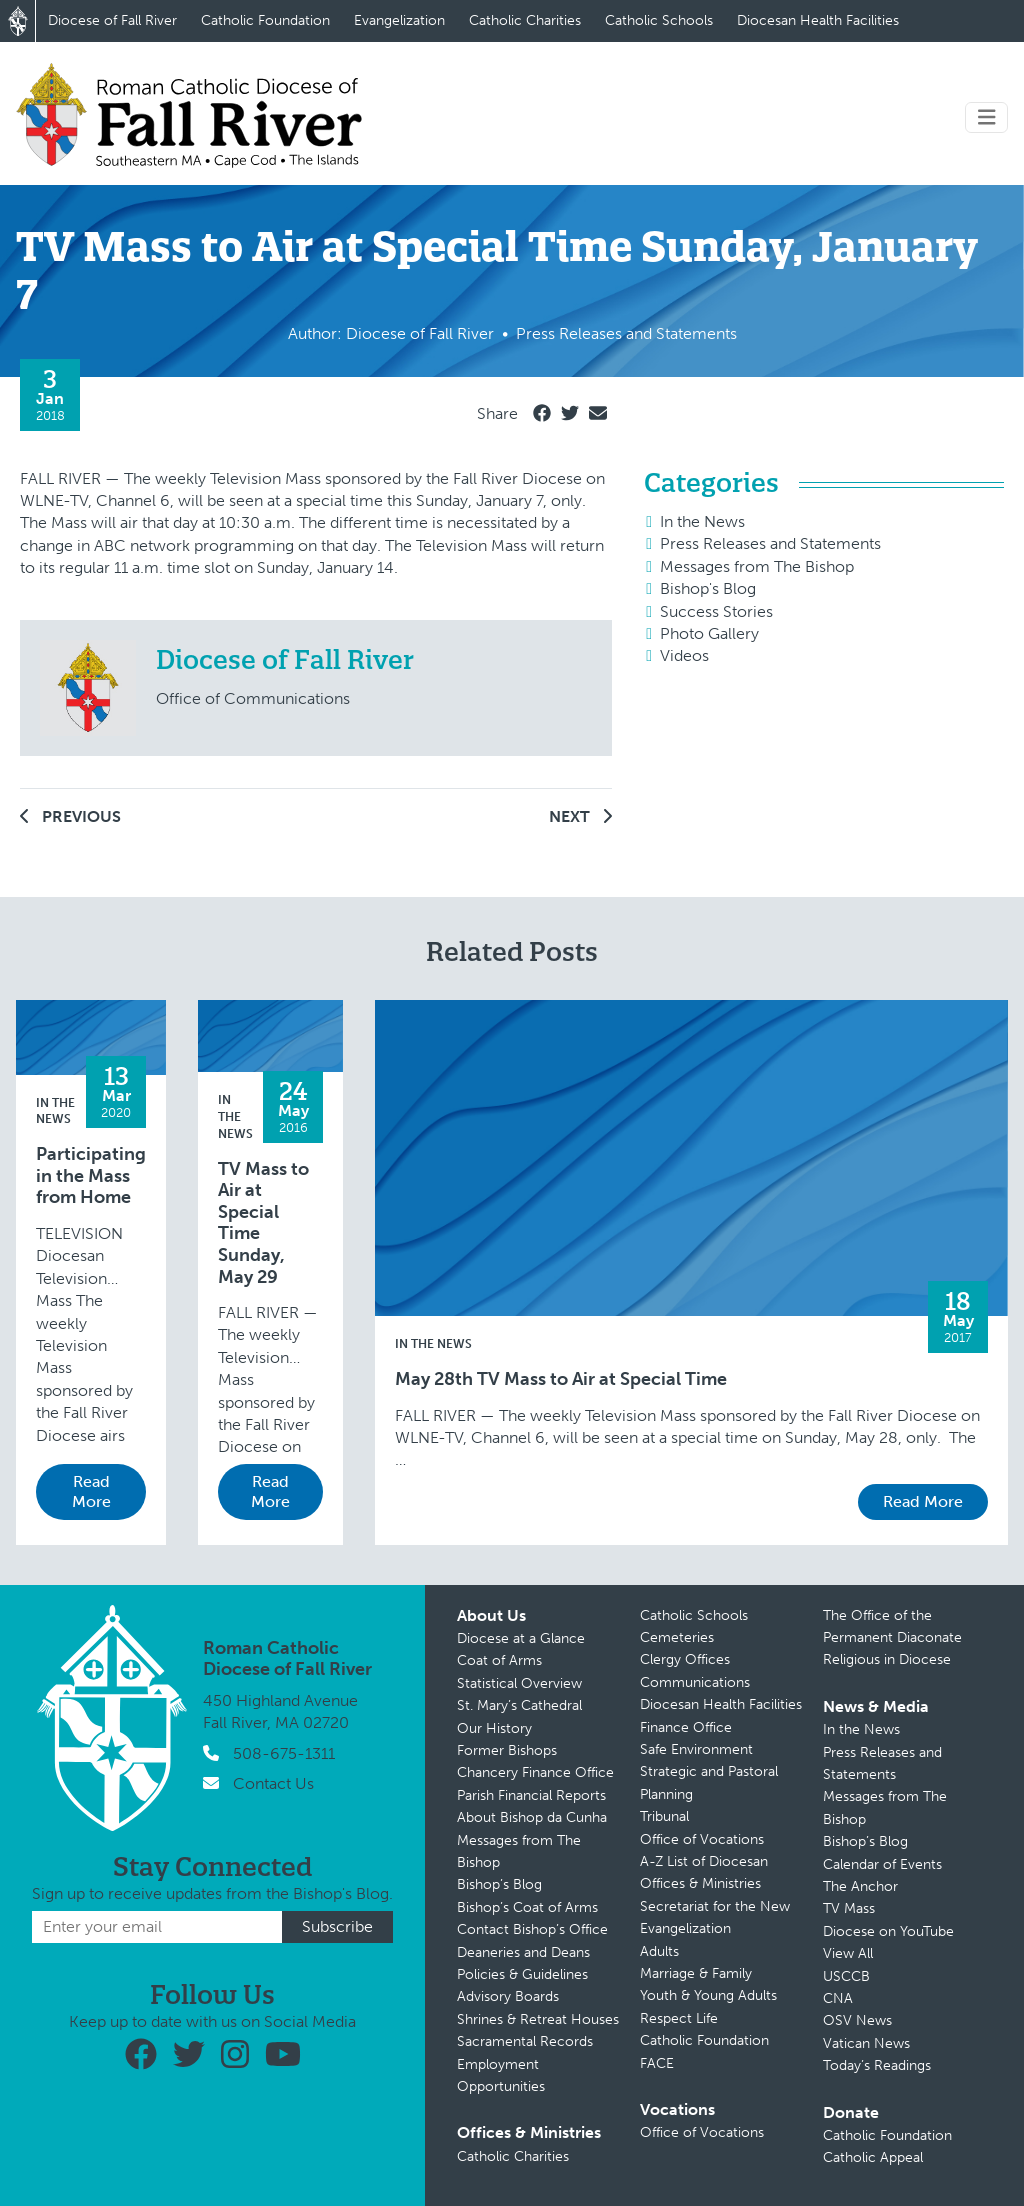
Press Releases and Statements (770, 543)
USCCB (846, 1976)
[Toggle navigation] (987, 117)
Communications (695, 1682)
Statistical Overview (519, 1683)
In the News (702, 521)
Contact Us (273, 1783)
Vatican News (866, 2043)
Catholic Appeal (873, 2157)
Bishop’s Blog (499, 1884)
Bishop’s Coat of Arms (527, 1907)
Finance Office (686, 1727)
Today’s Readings (877, 2065)
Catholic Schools (659, 20)
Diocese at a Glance (521, 1638)
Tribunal (664, 1816)
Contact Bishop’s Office (532, 1929)
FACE (657, 2063)
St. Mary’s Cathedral (519, 1705)
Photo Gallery (709, 633)
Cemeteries (677, 1637)
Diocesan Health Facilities (818, 20)
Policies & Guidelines (522, 1974)
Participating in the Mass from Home (91, 1176)
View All (848, 1953)
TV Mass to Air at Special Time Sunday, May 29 (263, 1223)
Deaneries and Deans (523, 1952)
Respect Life (679, 2018)
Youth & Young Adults (708, 1995)
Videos (684, 655)
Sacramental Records (525, 2041)
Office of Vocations (702, 1839)
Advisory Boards (508, 1996)
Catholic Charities (525, 20)
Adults (659, 1951)
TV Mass (849, 1908)
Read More (91, 1491)
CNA (838, 1998)
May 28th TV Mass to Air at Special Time (561, 1379)
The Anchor (860, 1886)
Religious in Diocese (887, 1659)
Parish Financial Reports (531, 1795)
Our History (494, 1728)
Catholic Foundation (265, 20)
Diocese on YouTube (888, 1931)
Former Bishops (507, 1750)
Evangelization (399, 20)
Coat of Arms (499, 1660)
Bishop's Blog (708, 588)
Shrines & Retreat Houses (538, 2019)
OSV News (857, 2020)
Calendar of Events (882, 1864)
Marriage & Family (696, 1973)
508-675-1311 (284, 1753)
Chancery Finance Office (535, 1772)
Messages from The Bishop (757, 566)
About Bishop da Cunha (532, 1817)
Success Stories (716, 611)
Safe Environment (696, 1749)
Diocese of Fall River (112, 20)
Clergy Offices (685, 1659)
